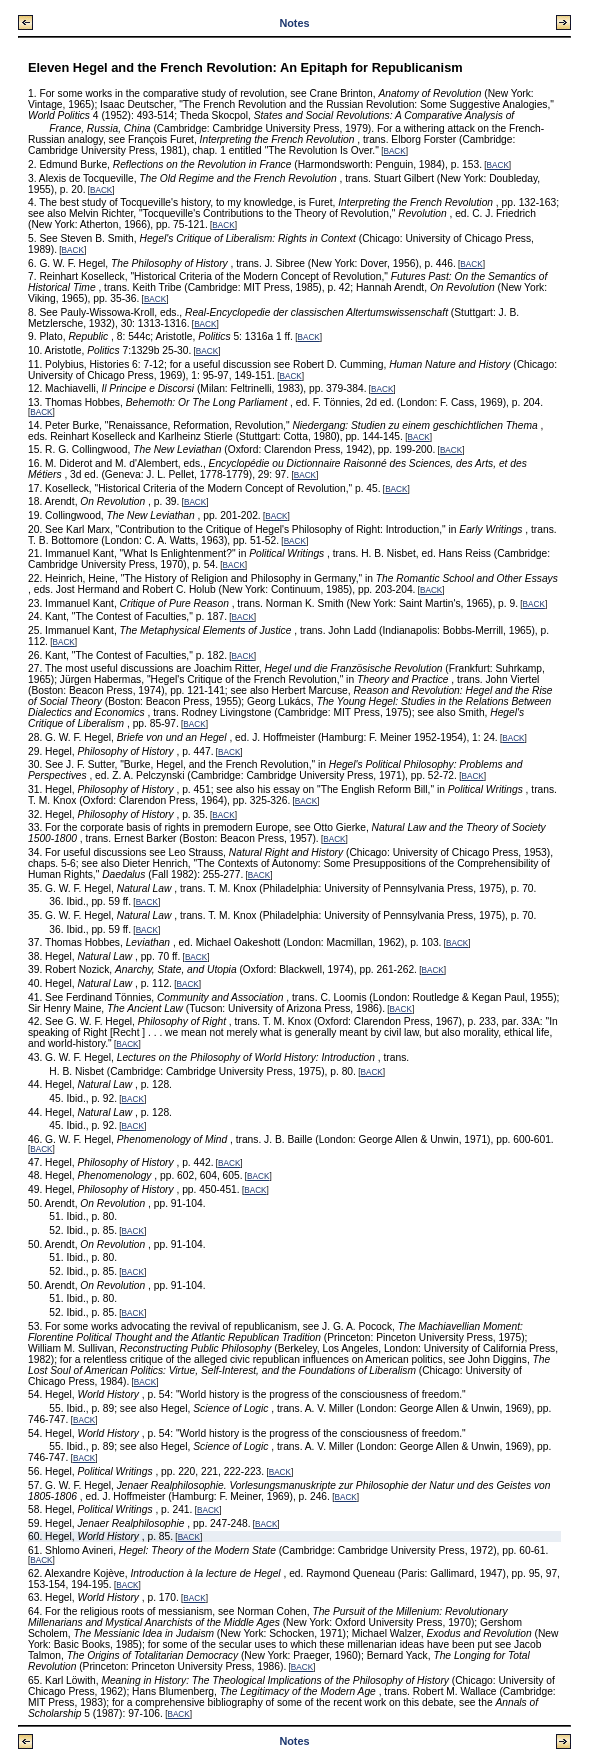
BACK (394, 151)
